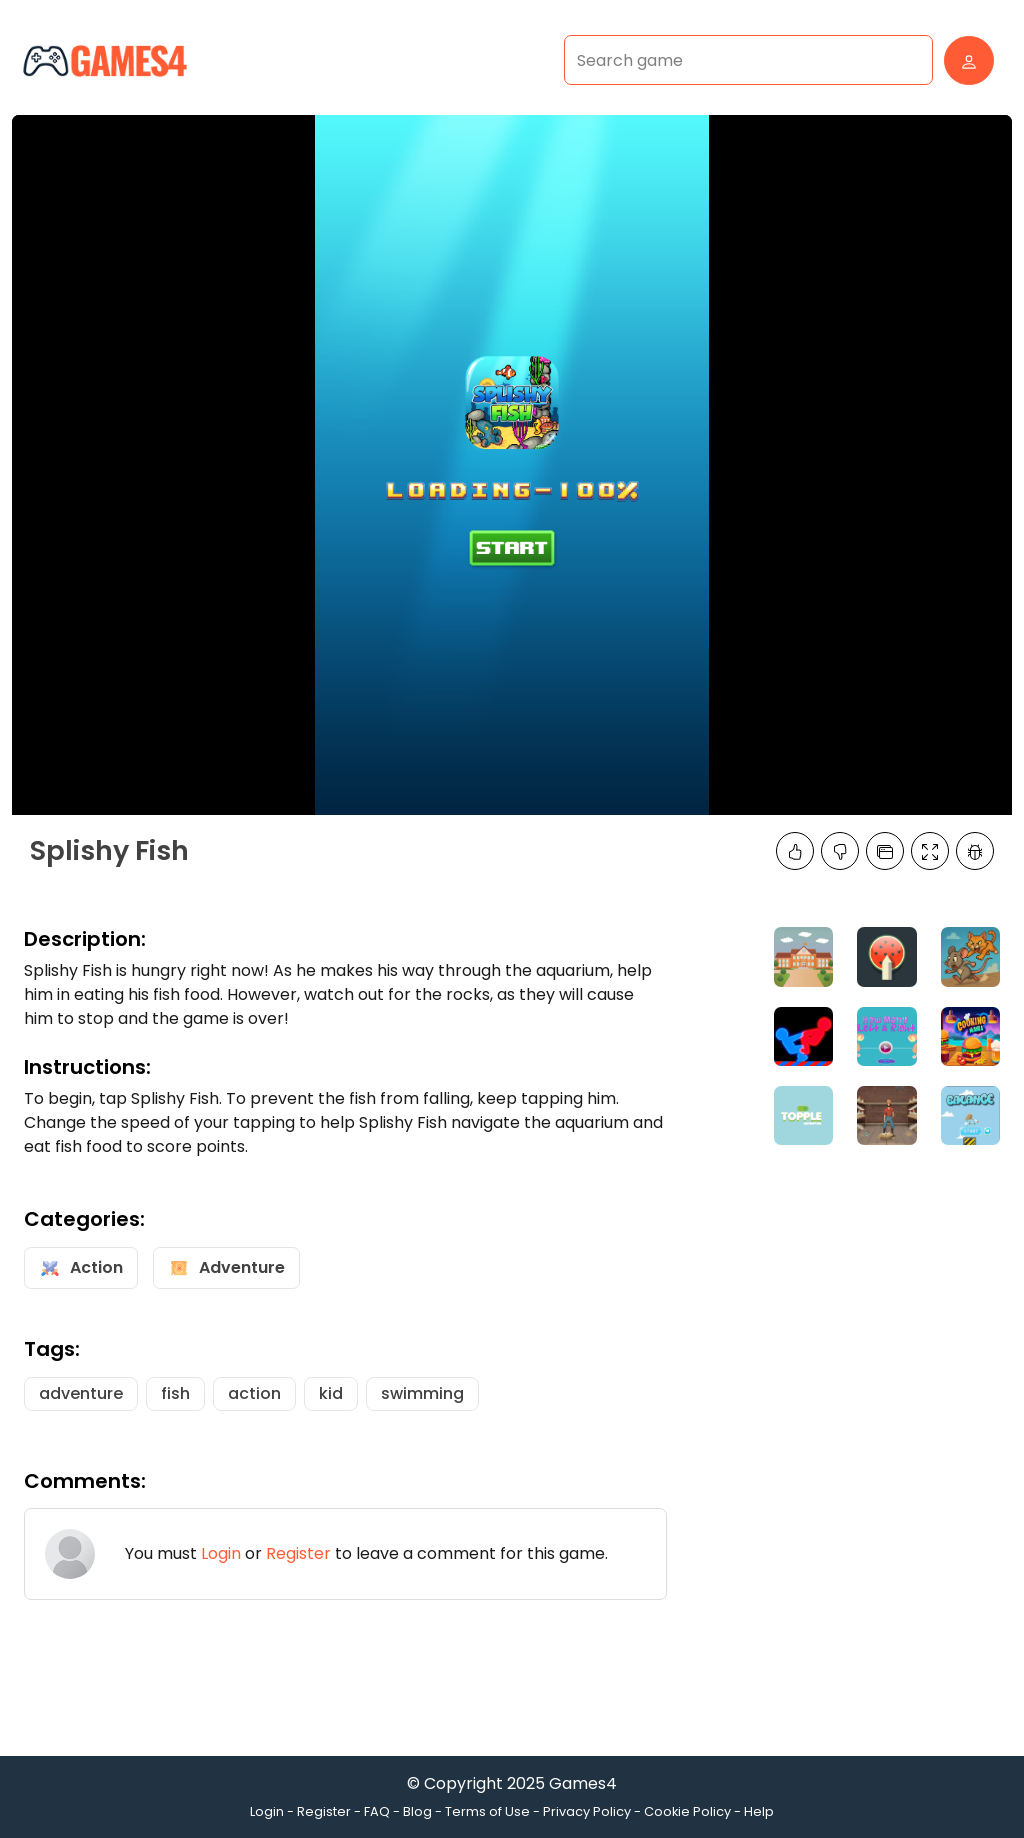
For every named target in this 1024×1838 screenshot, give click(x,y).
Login (221, 1553)
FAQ (377, 1811)
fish (175, 1393)
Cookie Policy (687, 1811)
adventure (81, 1393)
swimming (422, 1393)
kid (331, 1393)
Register (298, 1553)
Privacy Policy (587, 1811)
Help (759, 1811)
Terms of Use (487, 1811)
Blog (417, 1811)
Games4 (583, 1783)
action (254, 1393)
